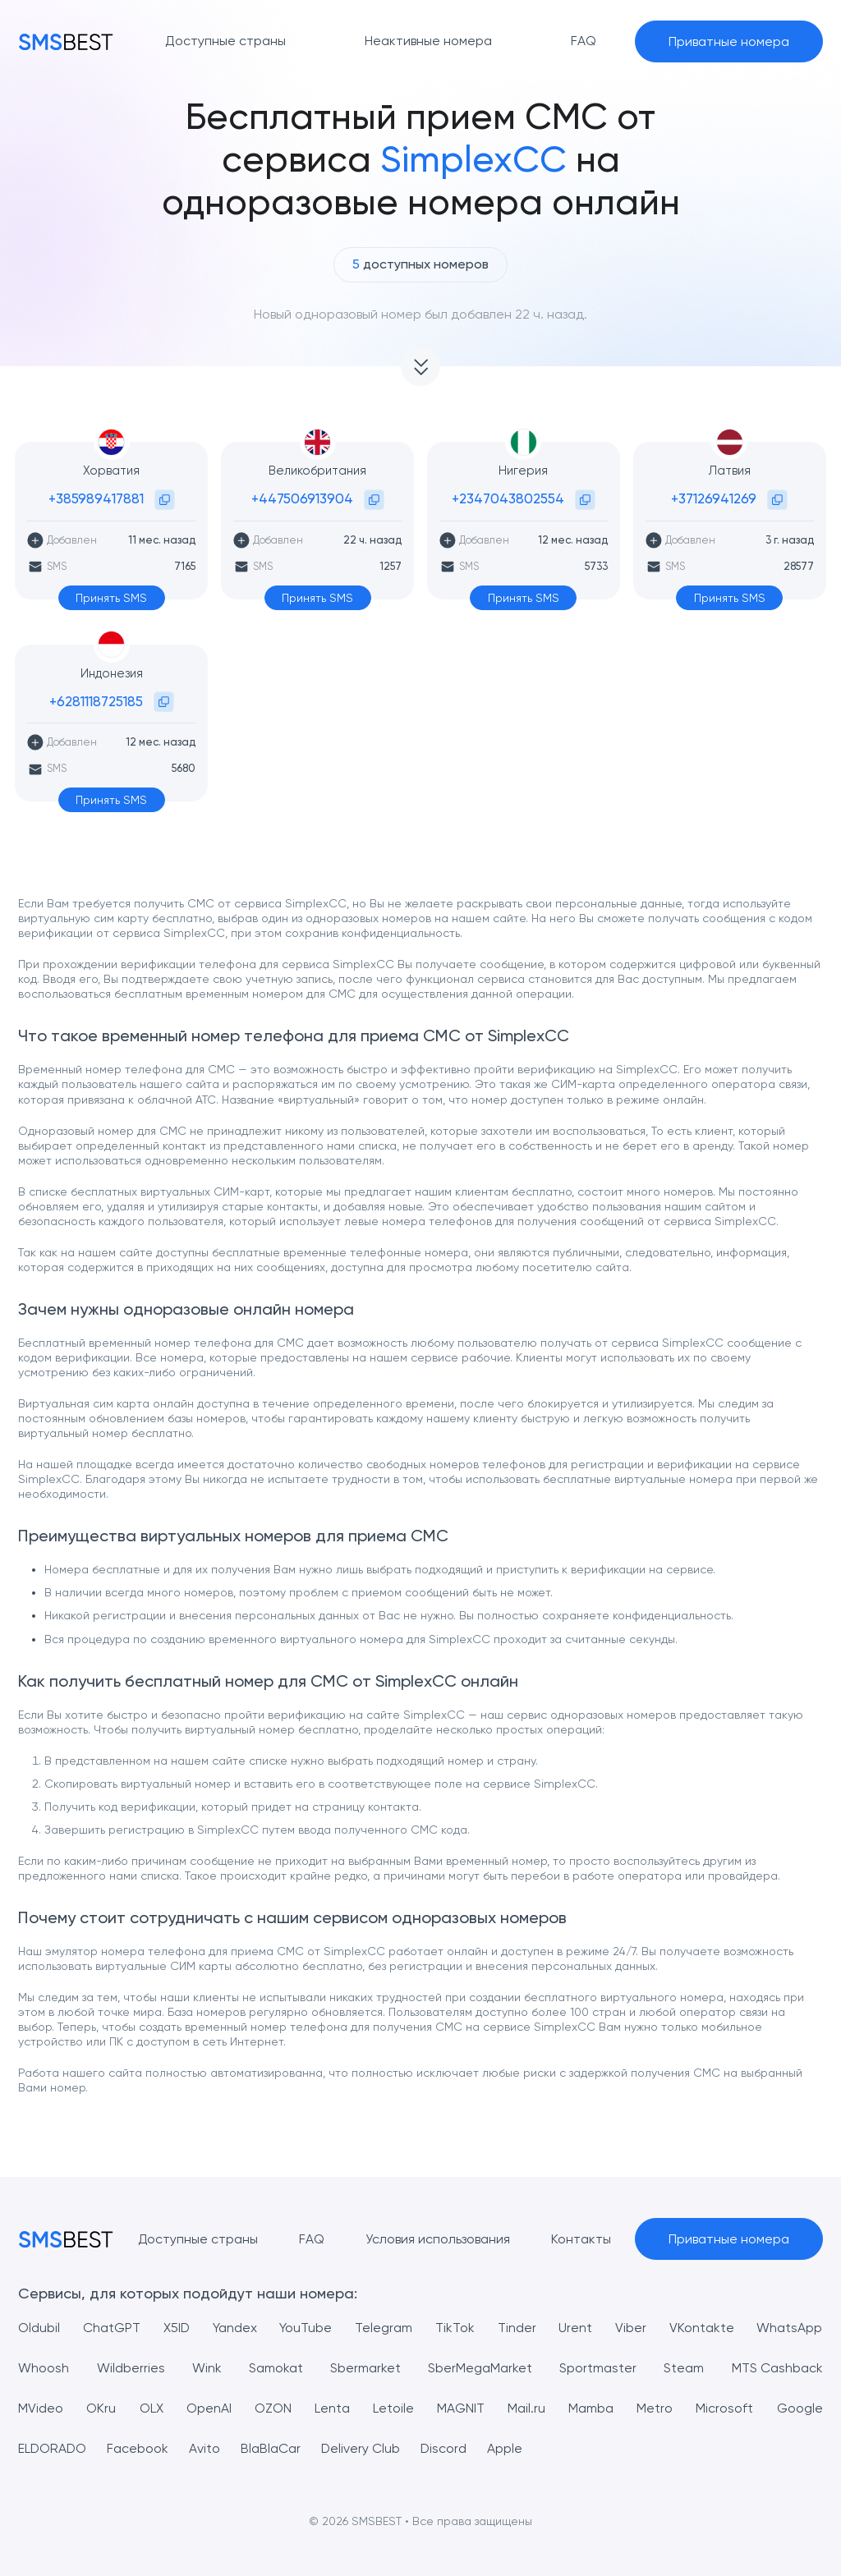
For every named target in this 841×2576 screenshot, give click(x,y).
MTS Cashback (777, 2368)
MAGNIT (461, 2408)
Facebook (139, 2448)
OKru (101, 2408)
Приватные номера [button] (729, 41)
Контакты (581, 2239)
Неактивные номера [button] (428, 40)
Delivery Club (362, 2448)
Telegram (384, 2327)
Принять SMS (111, 597)
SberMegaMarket (480, 2368)
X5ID (177, 2327)
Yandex (235, 2327)
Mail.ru (526, 2408)
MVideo (40, 2408)
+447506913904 (302, 498)
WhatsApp (790, 2327)
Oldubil (39, 2327)
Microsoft (724, 2408)
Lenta (332, 2408)
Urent (576, 2327)
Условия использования (437, 2239)
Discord (446, 2448)
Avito (206, 2448)
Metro (654, 2408)
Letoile (393, 2408)
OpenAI (209, 2408)
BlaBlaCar (272, 2448)
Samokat (276, 2368)
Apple (508, 2448)
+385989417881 (96, 498)
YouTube (306, 2327)
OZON (273, 2408)
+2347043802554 (508, 498)
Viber (630, 2327)
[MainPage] (65, 41)
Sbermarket (365, 2368)
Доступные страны (197, 2239)
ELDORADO (53, 2448)
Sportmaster (597, 2368)
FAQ (311, 2239)
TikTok (455, 2327)
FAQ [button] (583, 40)
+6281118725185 (96, 701)
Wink (207, 2368)
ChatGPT (111, 2327)
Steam (684, 2368)
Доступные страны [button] (225, 40)
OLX (151, 2408)
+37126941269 (713, 498)
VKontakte (701, 2327)
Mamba (591, 2408)
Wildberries (131, 2368)
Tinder (517, 2327)
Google (800, 2408)
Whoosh (43, 2368)
